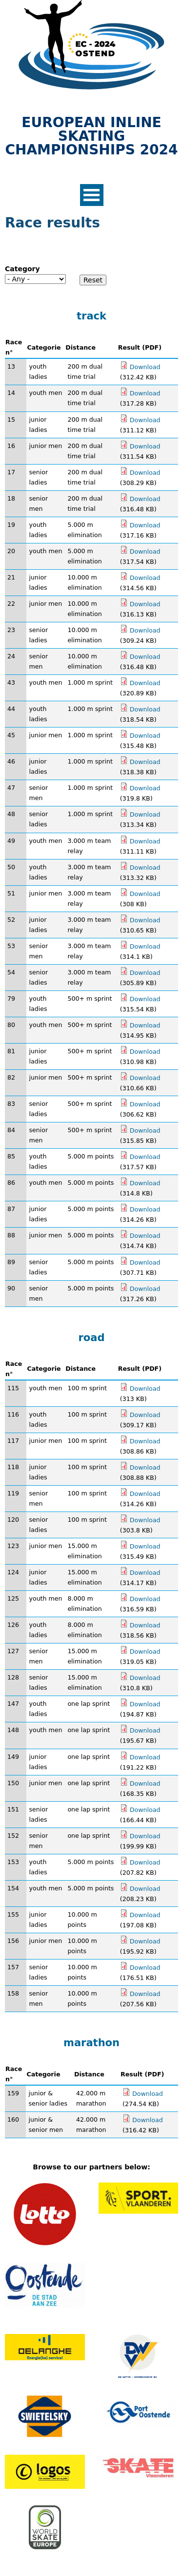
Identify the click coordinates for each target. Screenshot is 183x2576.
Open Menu (91, 195)
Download (145, 367)
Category (22, 269)
